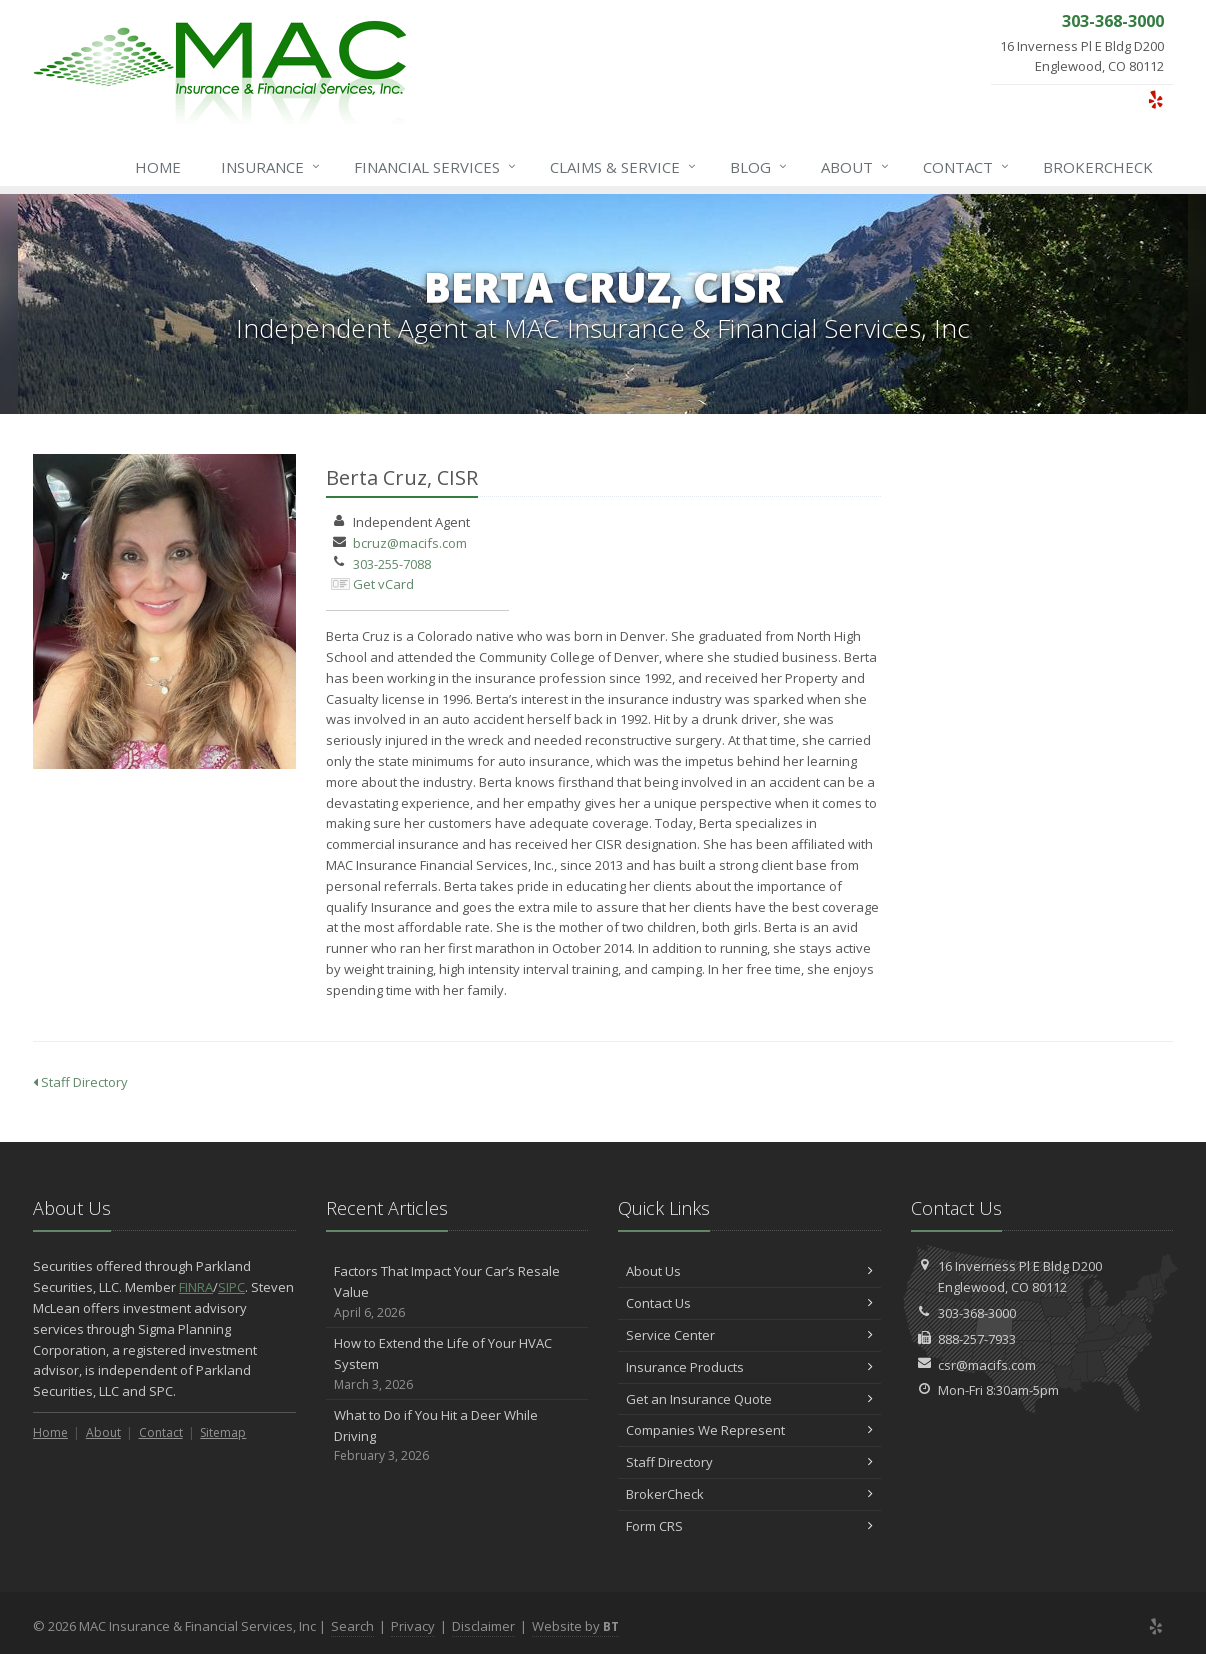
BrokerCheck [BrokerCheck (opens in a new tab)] (1098, 167)
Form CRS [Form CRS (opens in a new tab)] (749, 1526)
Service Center (749, 1335)
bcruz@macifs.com (410, 543)
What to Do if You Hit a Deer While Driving (457, 1436)
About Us (749, 1271)
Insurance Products (749, 1367)
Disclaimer (483, 1626)
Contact (967, 167)
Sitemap (223, 1432)
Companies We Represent (749, 1430)
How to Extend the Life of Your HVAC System (457, 1364)
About (856, 167)
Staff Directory (80, 1082)
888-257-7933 (977, 1339)
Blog (759, 167)
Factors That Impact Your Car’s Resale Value (457, 1292)
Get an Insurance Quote (749, 1399)
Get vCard (383, 584)
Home (158, 167)
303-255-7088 (392, 564)
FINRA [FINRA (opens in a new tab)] (196, 1287)
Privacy (413, 1626)
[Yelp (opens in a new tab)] (1155, 99)
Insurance (271, 167)
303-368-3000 (977, 1313)
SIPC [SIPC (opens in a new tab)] (231, 1287)
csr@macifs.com (987, 1365)
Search (352, 1626)
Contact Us (749, 1303)
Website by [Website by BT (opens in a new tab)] (575, 1626)
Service (624, 167)
